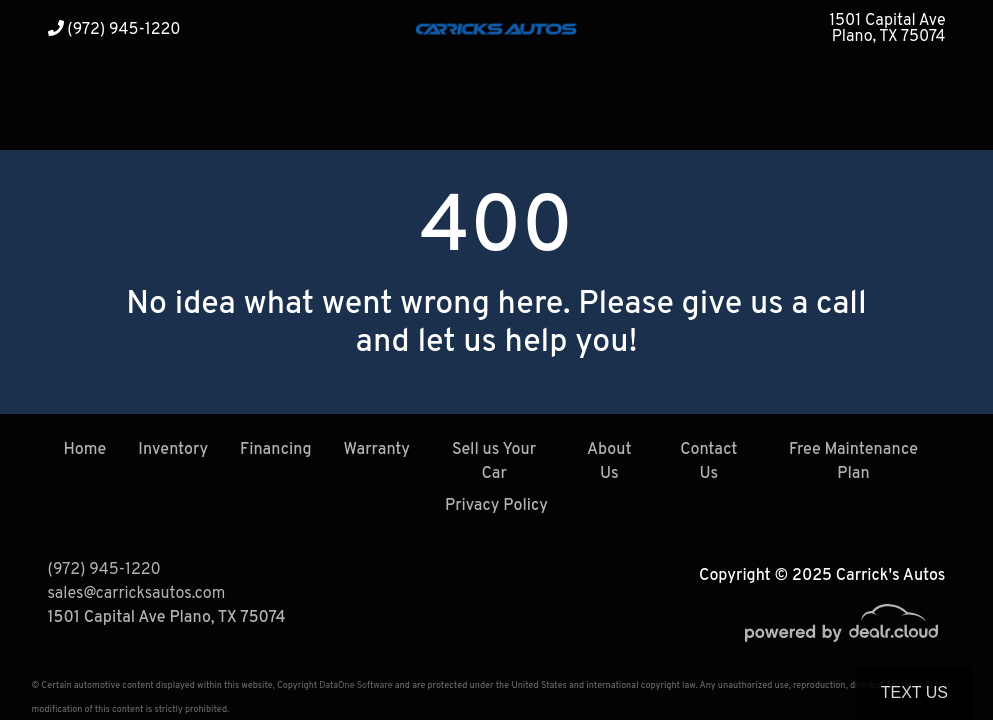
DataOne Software (355, 685)
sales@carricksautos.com (137, 594)
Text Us (914, 692)
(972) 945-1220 (114, 30)
